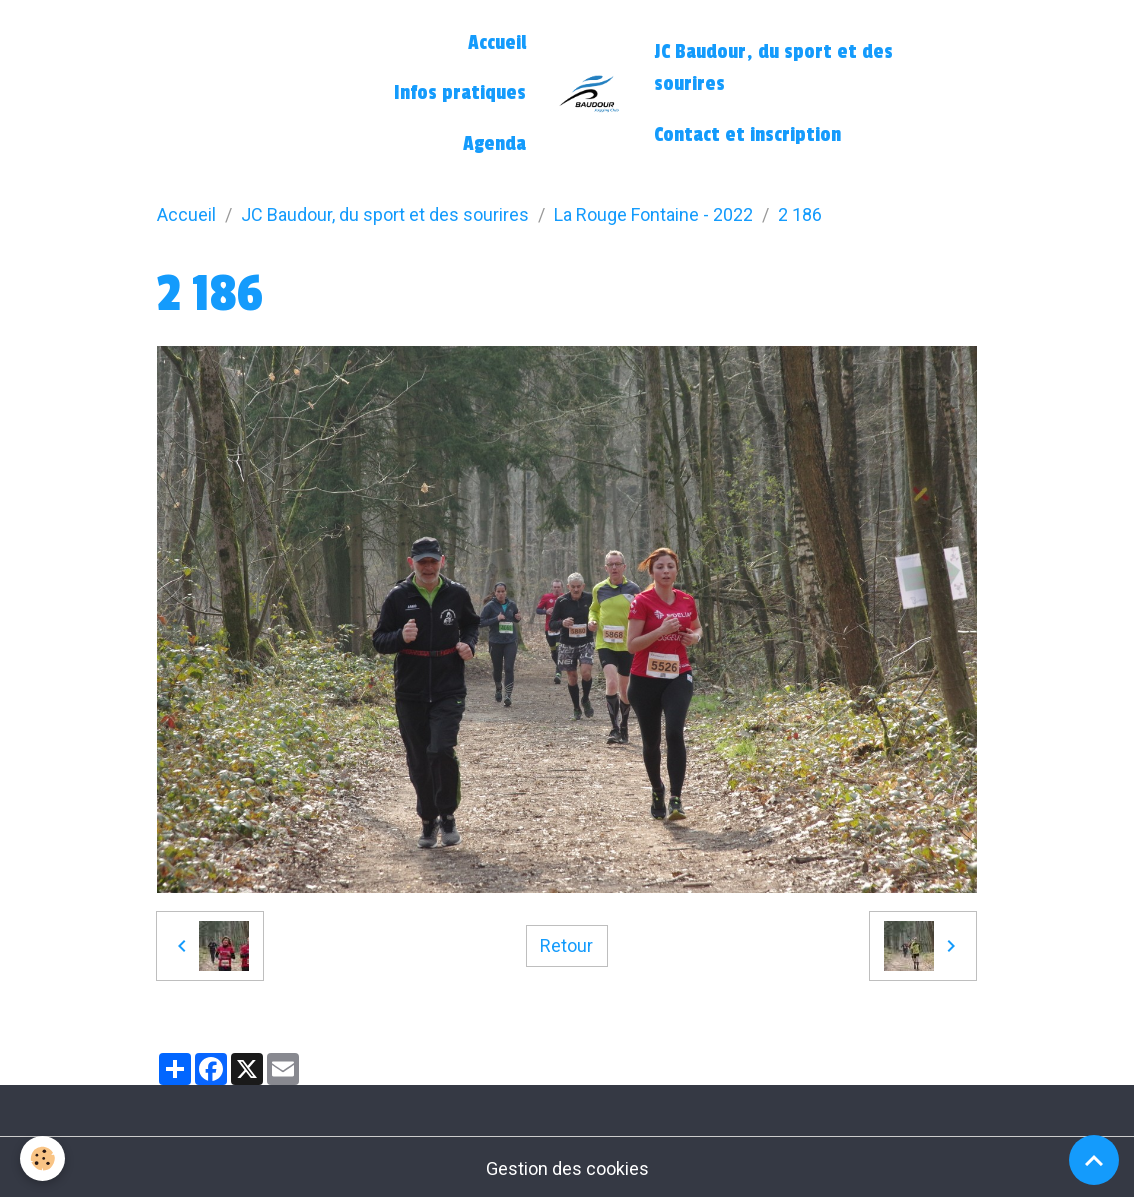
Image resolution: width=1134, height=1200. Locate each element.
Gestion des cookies (567, 1168)
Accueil (497, 43)
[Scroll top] (1094, 1160)
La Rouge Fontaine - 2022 (653, 214)
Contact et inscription (747, 135)
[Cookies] (42, 1158)
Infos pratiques (460, 93)
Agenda (494, 144)
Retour (566, 945)
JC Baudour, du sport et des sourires (773, 68)
